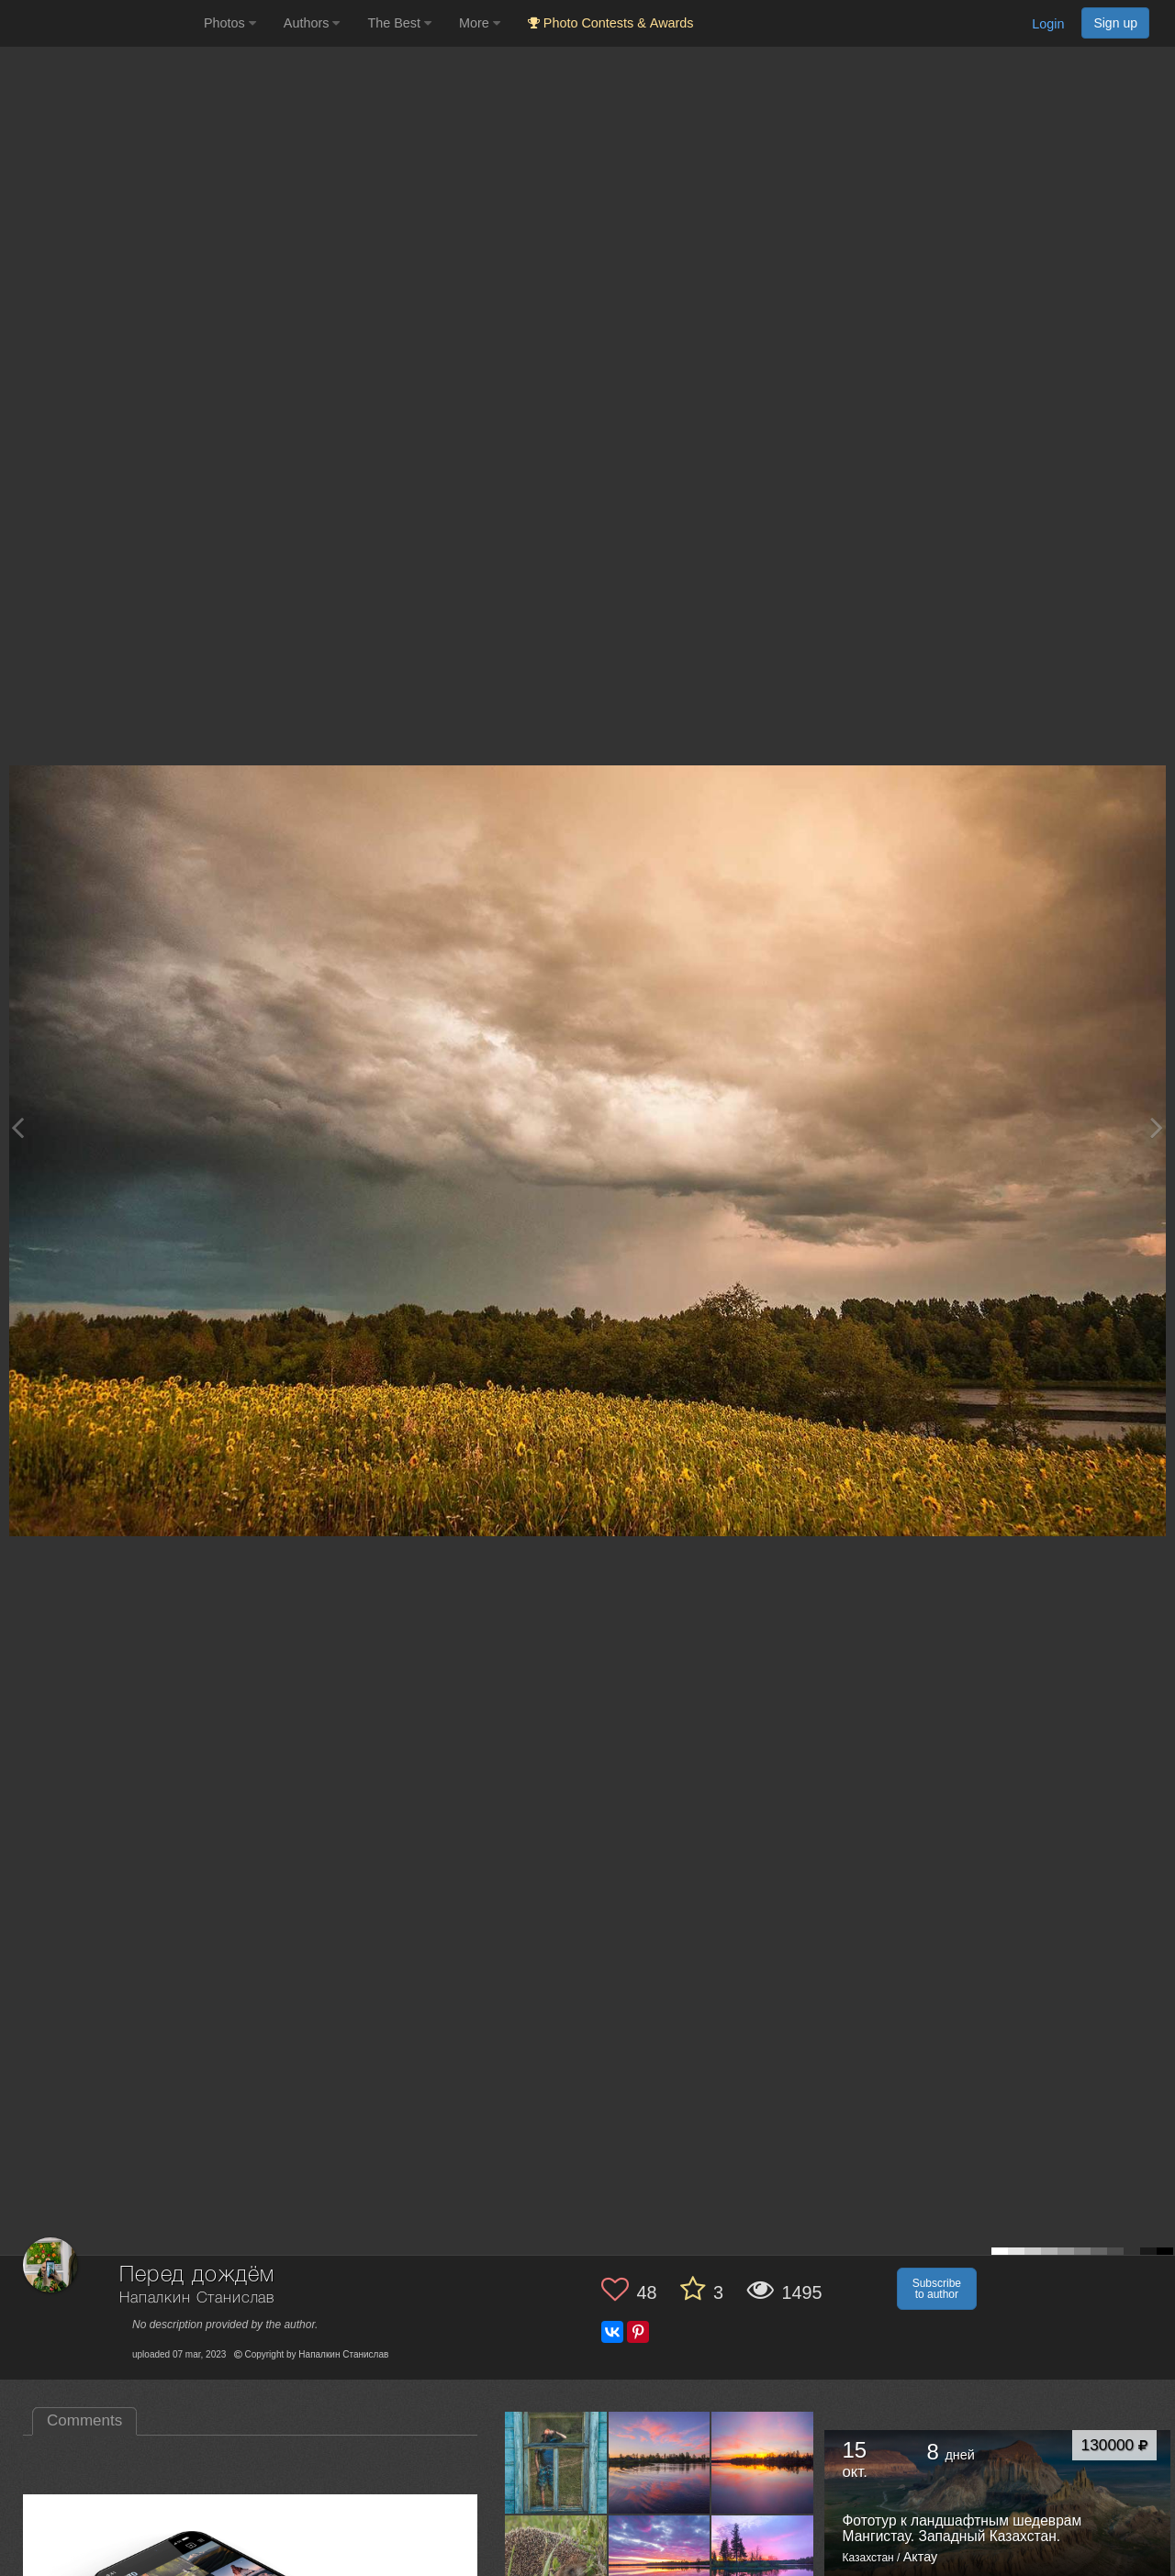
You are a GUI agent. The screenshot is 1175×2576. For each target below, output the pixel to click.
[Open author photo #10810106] (556, 2565)
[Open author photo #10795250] (660, 2565)
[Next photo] (1156, 1127)
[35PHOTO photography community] (99, 23)
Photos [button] (230, 23)
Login (1048, 23)
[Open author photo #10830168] (556, 2462)
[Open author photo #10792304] (762, 2565)
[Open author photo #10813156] (762, 2462)
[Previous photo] (17, 1127)
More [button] (479, 23)
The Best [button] (399, 23)
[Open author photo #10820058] (660, 2462)
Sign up (1115, 23)
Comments (84, 2420)
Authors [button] (312, 23)
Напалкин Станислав (196, 2298)
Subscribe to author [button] (936, 2289)
